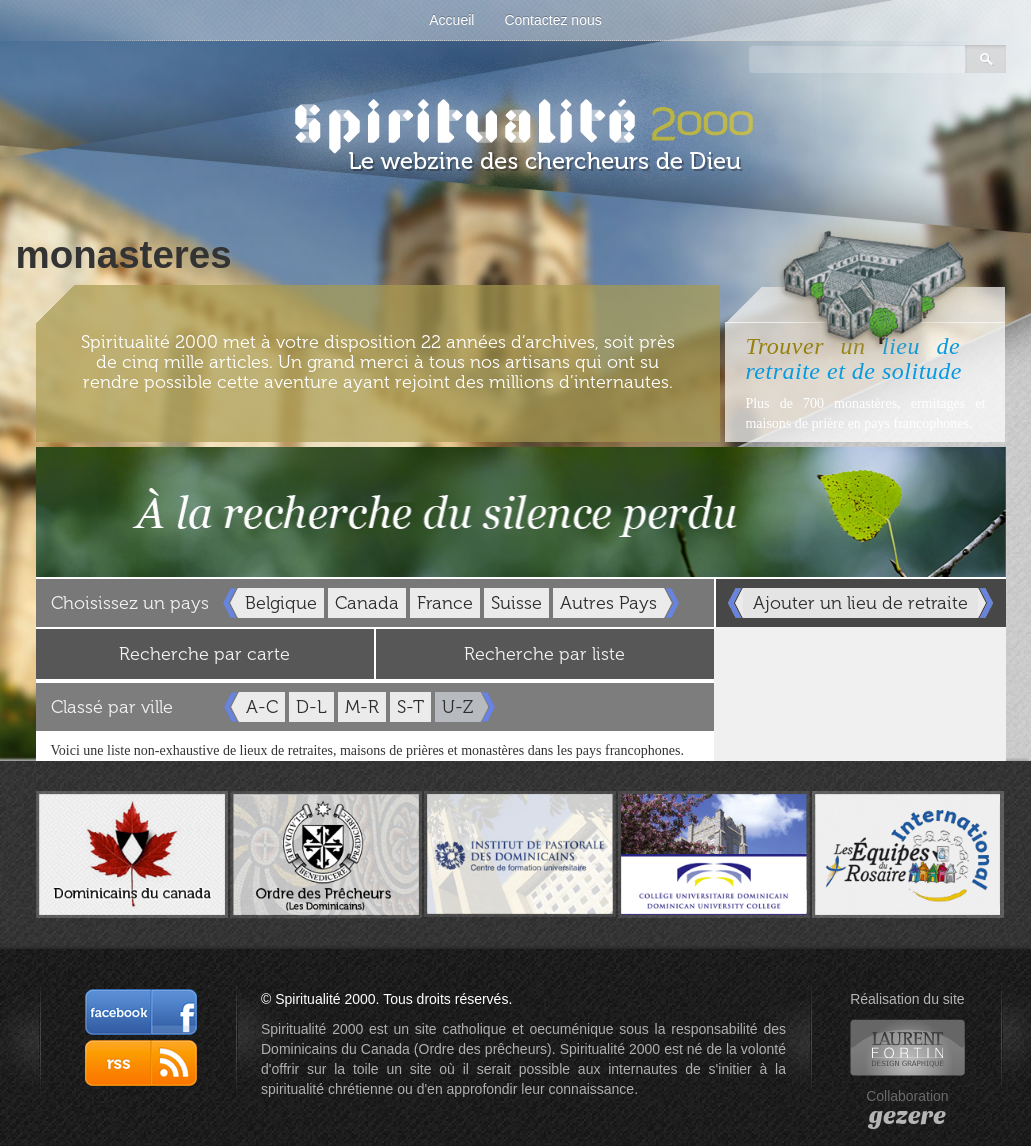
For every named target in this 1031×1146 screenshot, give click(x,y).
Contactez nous (552, 20)
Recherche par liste (544, 654)
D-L (311, 707)
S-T (410, 707)
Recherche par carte (204, 654)
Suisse (516, 603)
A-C (262, 707)
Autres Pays (608, 603)
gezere (907, 1116)
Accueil (451, 20)
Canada (367, 603)
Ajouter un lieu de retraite (860, 603)
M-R (362, 707)
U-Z (457, 707)
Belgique (281, 603)
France (445, 603)
